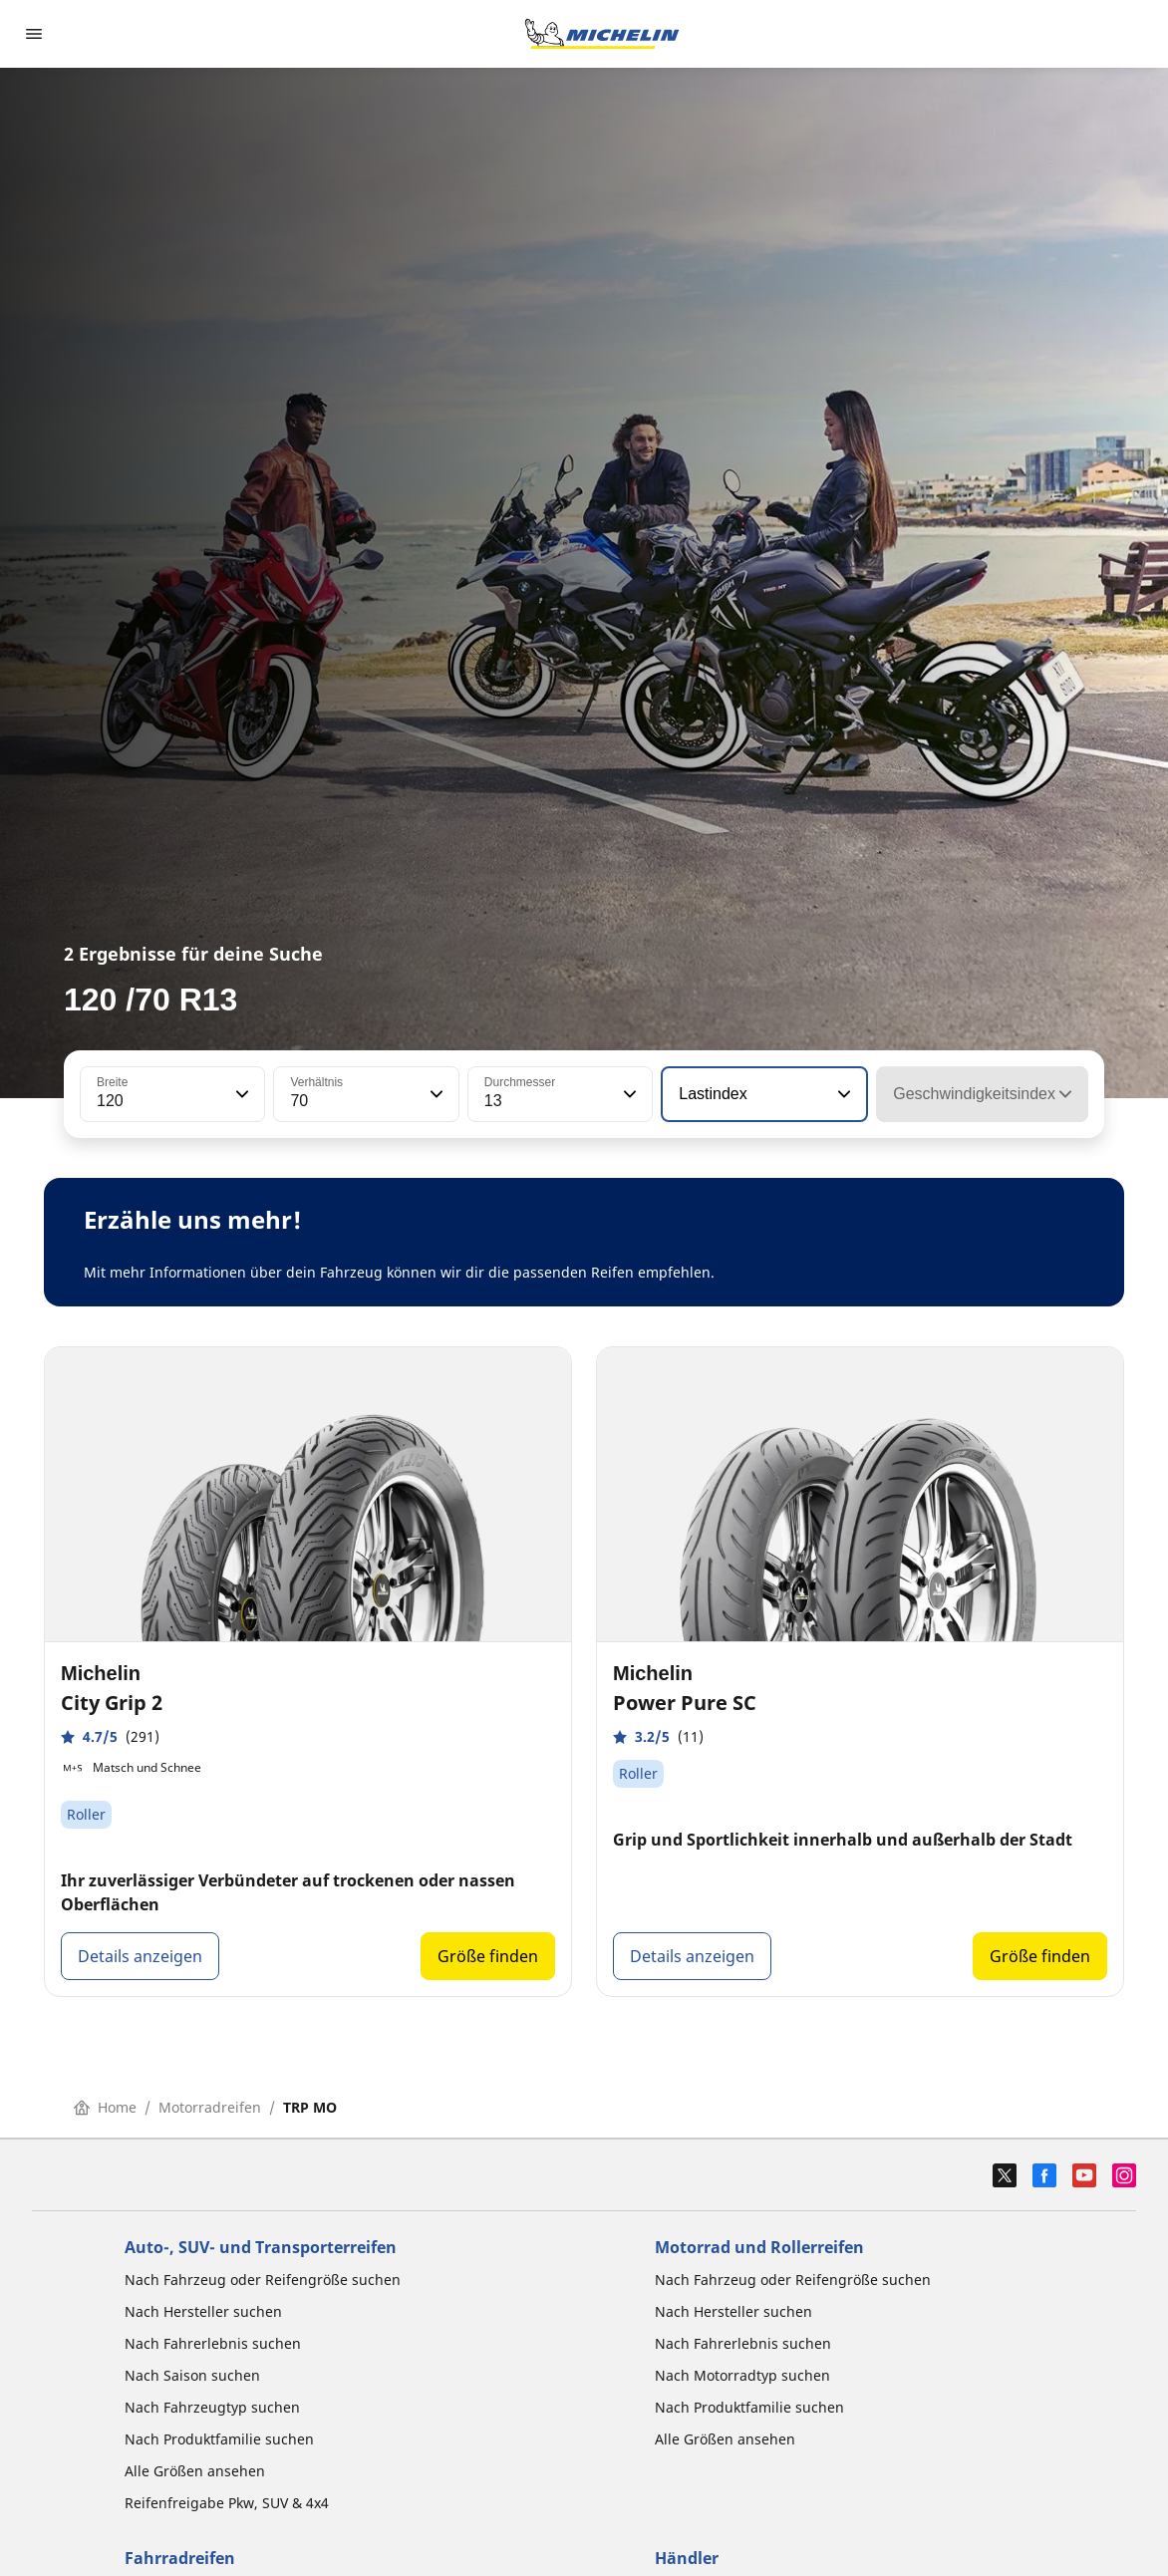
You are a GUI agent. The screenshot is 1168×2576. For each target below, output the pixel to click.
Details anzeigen (140, 1956)
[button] (240, 1094)
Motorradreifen (209, 2107)
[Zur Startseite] (602, 34)
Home (105, 2107)
